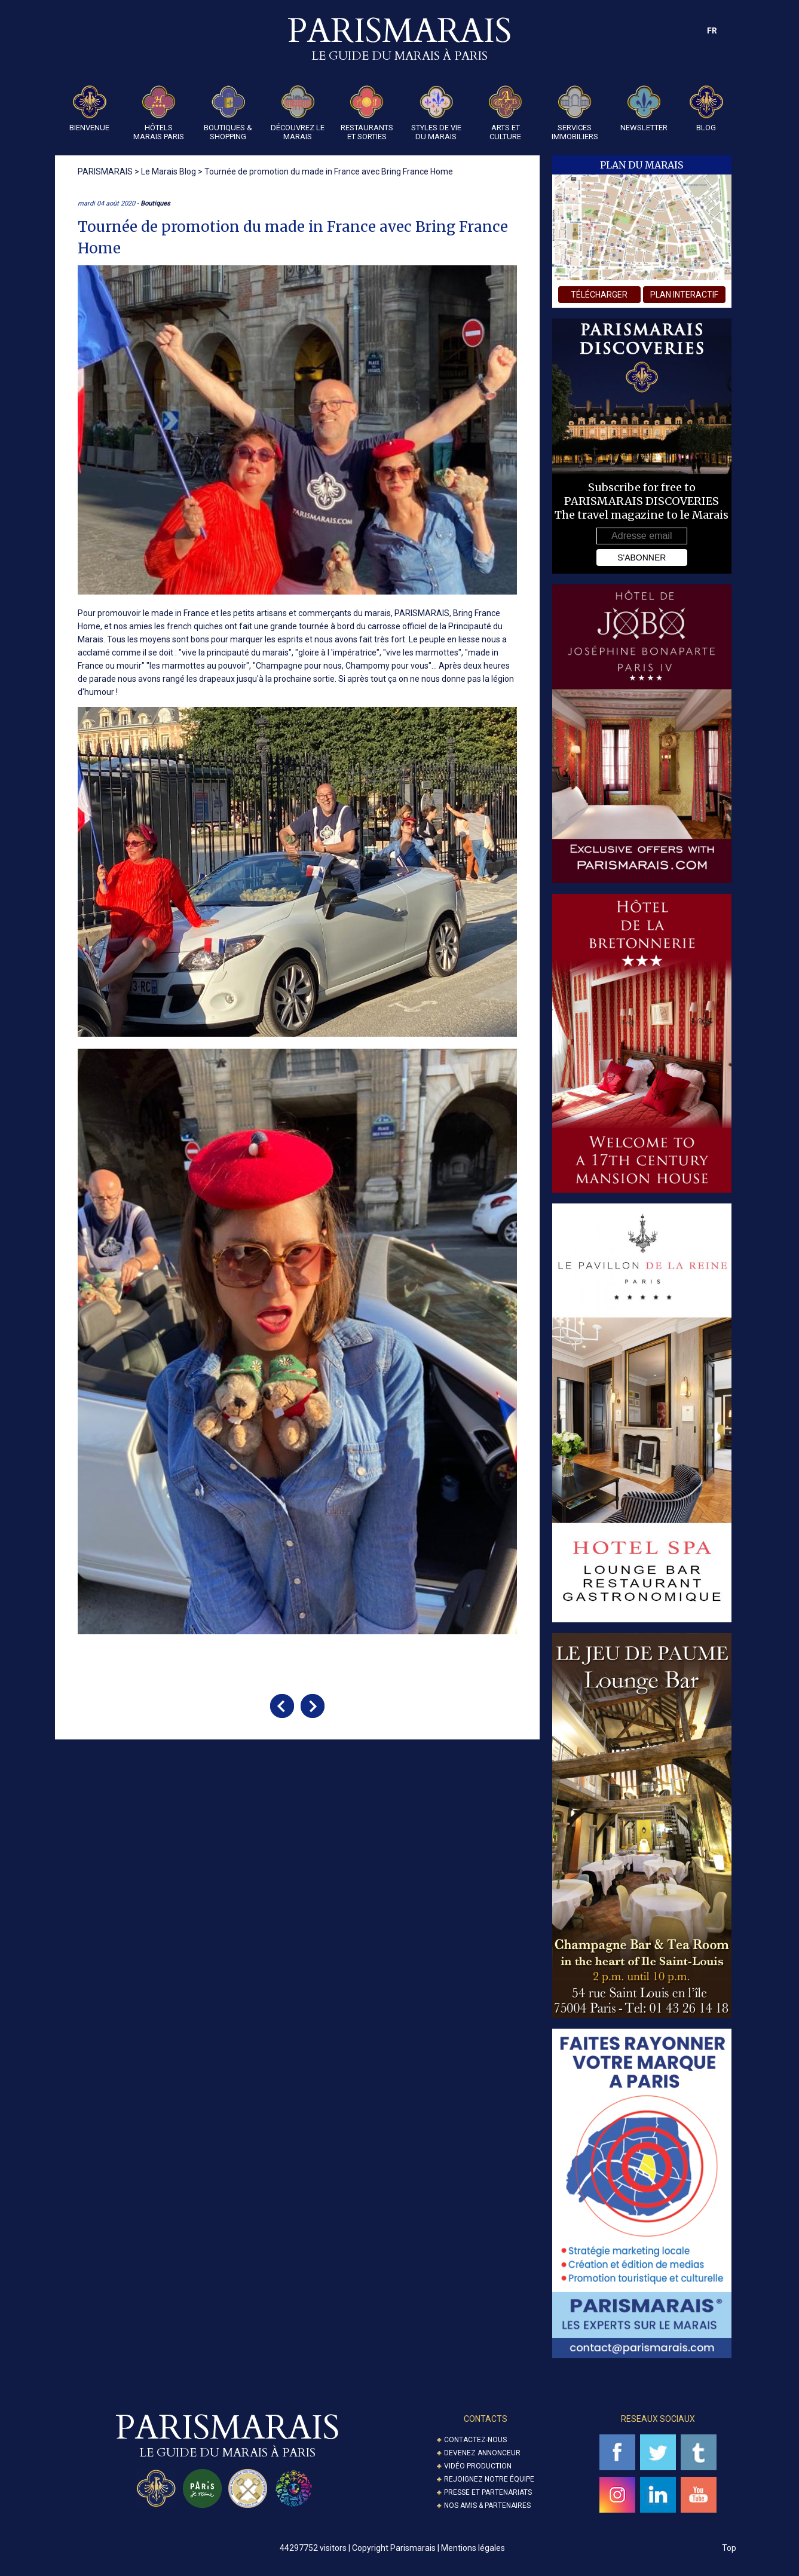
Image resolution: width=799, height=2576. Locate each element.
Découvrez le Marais (298, 113)
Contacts (485, 2419)
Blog (706, 108)
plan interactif (684, 294)
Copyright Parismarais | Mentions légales (428, 2548)
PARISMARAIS (421, 613)
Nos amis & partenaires (487, 2505)
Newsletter (644, 108)
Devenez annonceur (482, 2453)
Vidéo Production (478, 2466)
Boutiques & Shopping (228, 113)
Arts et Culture (505, 113)
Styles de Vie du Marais (436, 113)
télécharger (599, 294)
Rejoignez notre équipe (489, 2479)
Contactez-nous (475, 2440)
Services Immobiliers (575, 113)
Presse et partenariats (488, 2492)
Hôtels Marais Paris (158, 113)
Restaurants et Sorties (367, 113)
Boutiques (155, 203)
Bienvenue (89, 108)
